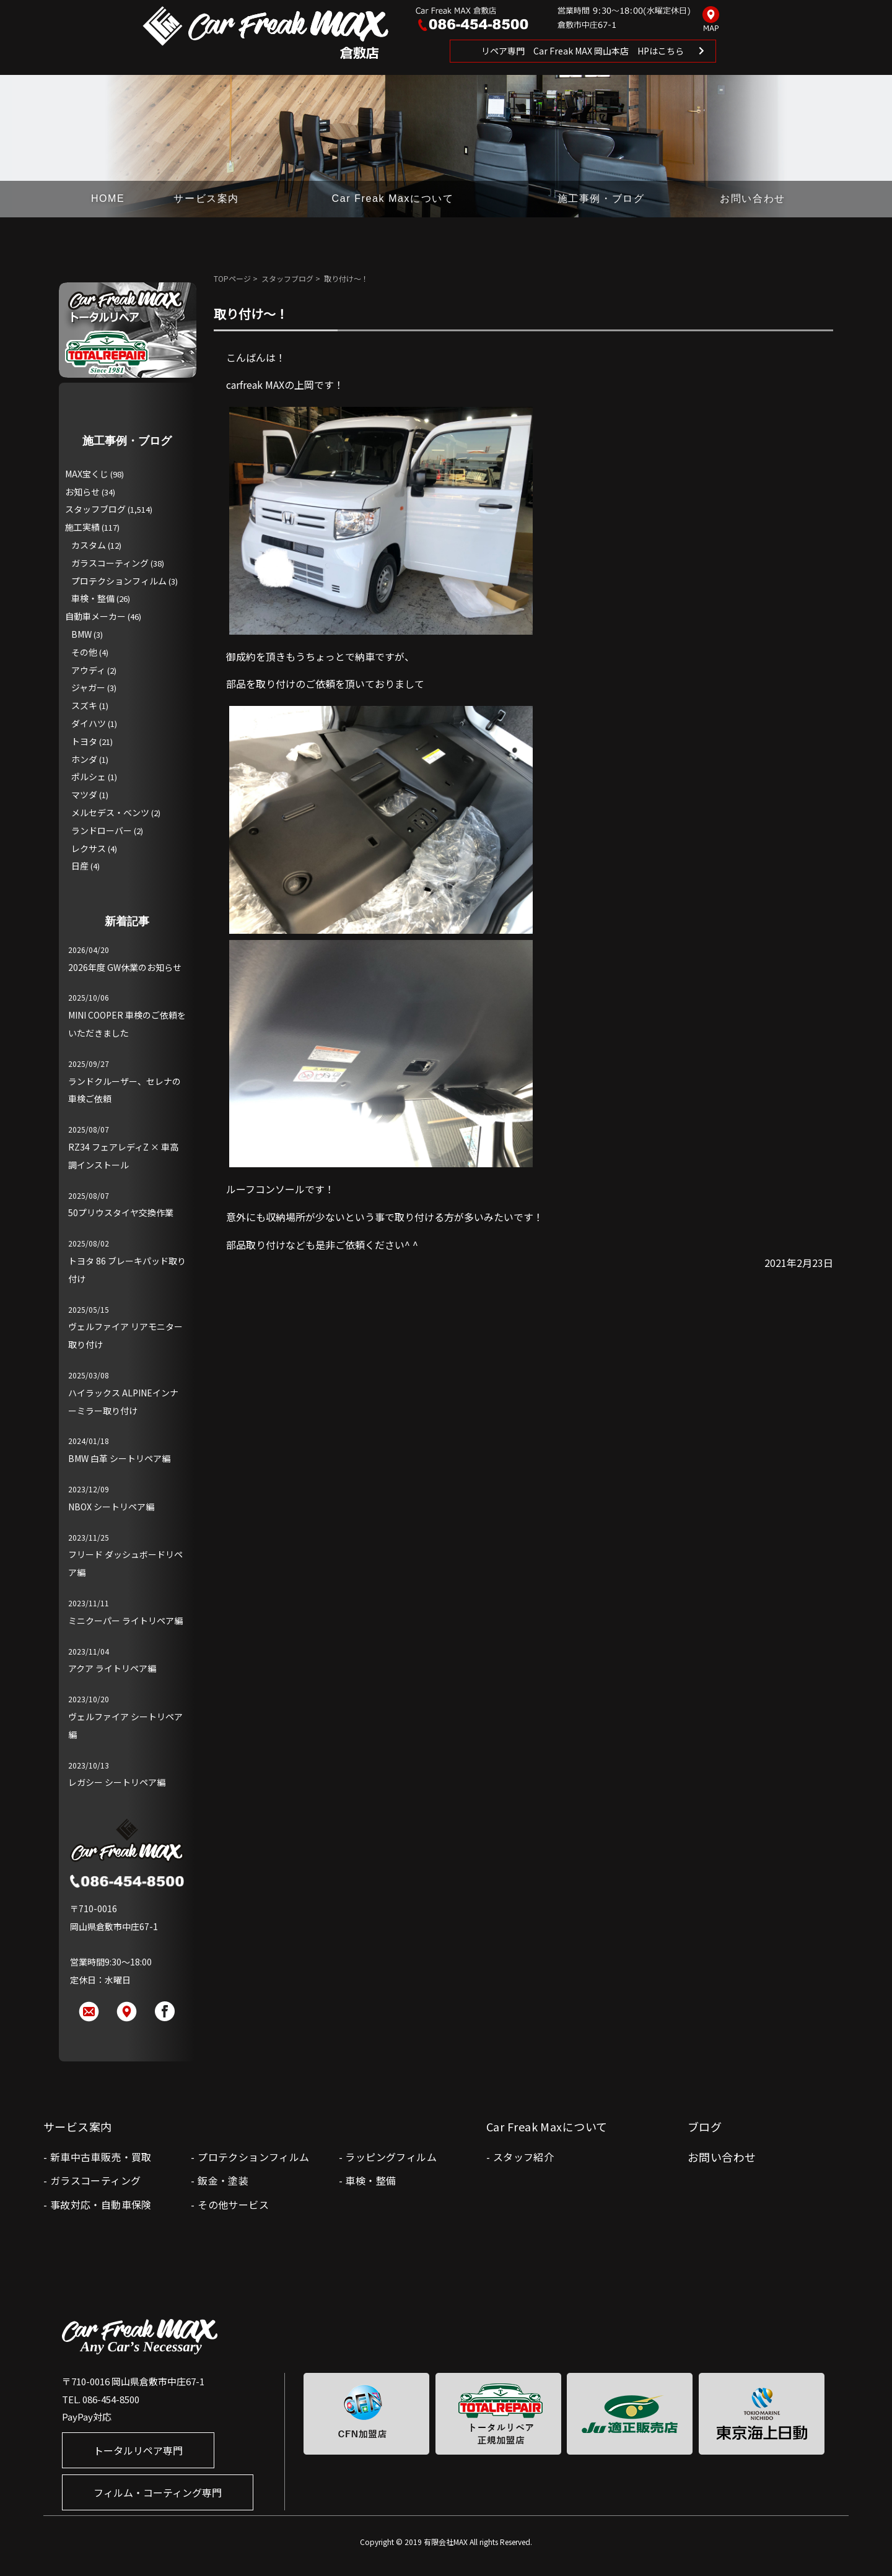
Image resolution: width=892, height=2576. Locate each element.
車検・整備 (93, 598)
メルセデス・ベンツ (110, 812)
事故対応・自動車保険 (101, 2204)
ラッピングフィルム (391, 2156)
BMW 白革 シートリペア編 (119, 1458)
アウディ (88, 670)
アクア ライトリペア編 (112, 1668)
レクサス (88, 848)
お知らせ (82, 491)
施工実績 (82, 527)
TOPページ (232, 278)
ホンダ (84, 759)
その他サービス (233, 2204)
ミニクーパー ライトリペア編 (125, 1620)
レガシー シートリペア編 (116, 1782)
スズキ (84, 705)
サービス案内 (206, 198)
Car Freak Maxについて (393, 198)
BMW (81, 634)
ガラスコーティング (110, 563)
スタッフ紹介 (523, 2156)
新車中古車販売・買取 (101, 2156)
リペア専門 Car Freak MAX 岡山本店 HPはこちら (582, 51)
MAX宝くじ (86, 474)
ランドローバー (101, 830)
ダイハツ (88, 723)
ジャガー (88, 687)
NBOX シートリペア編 (111, 1506)
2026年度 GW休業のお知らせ (124, 967)
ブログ (705, 2126)
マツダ (84, 794)
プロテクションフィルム (119, 581)
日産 (80, 865)
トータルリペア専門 (138, 2450)
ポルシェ (88, 776)
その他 (84, 652)
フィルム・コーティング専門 (158, 2492)
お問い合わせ (752, 198)
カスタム (88, 545)
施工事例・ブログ (601, 198)
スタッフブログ (287, 278)
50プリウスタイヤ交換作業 (120, 1212)
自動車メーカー (95, 616)
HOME (108, 198)
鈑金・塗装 (223, 2180)
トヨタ (84, 741)
